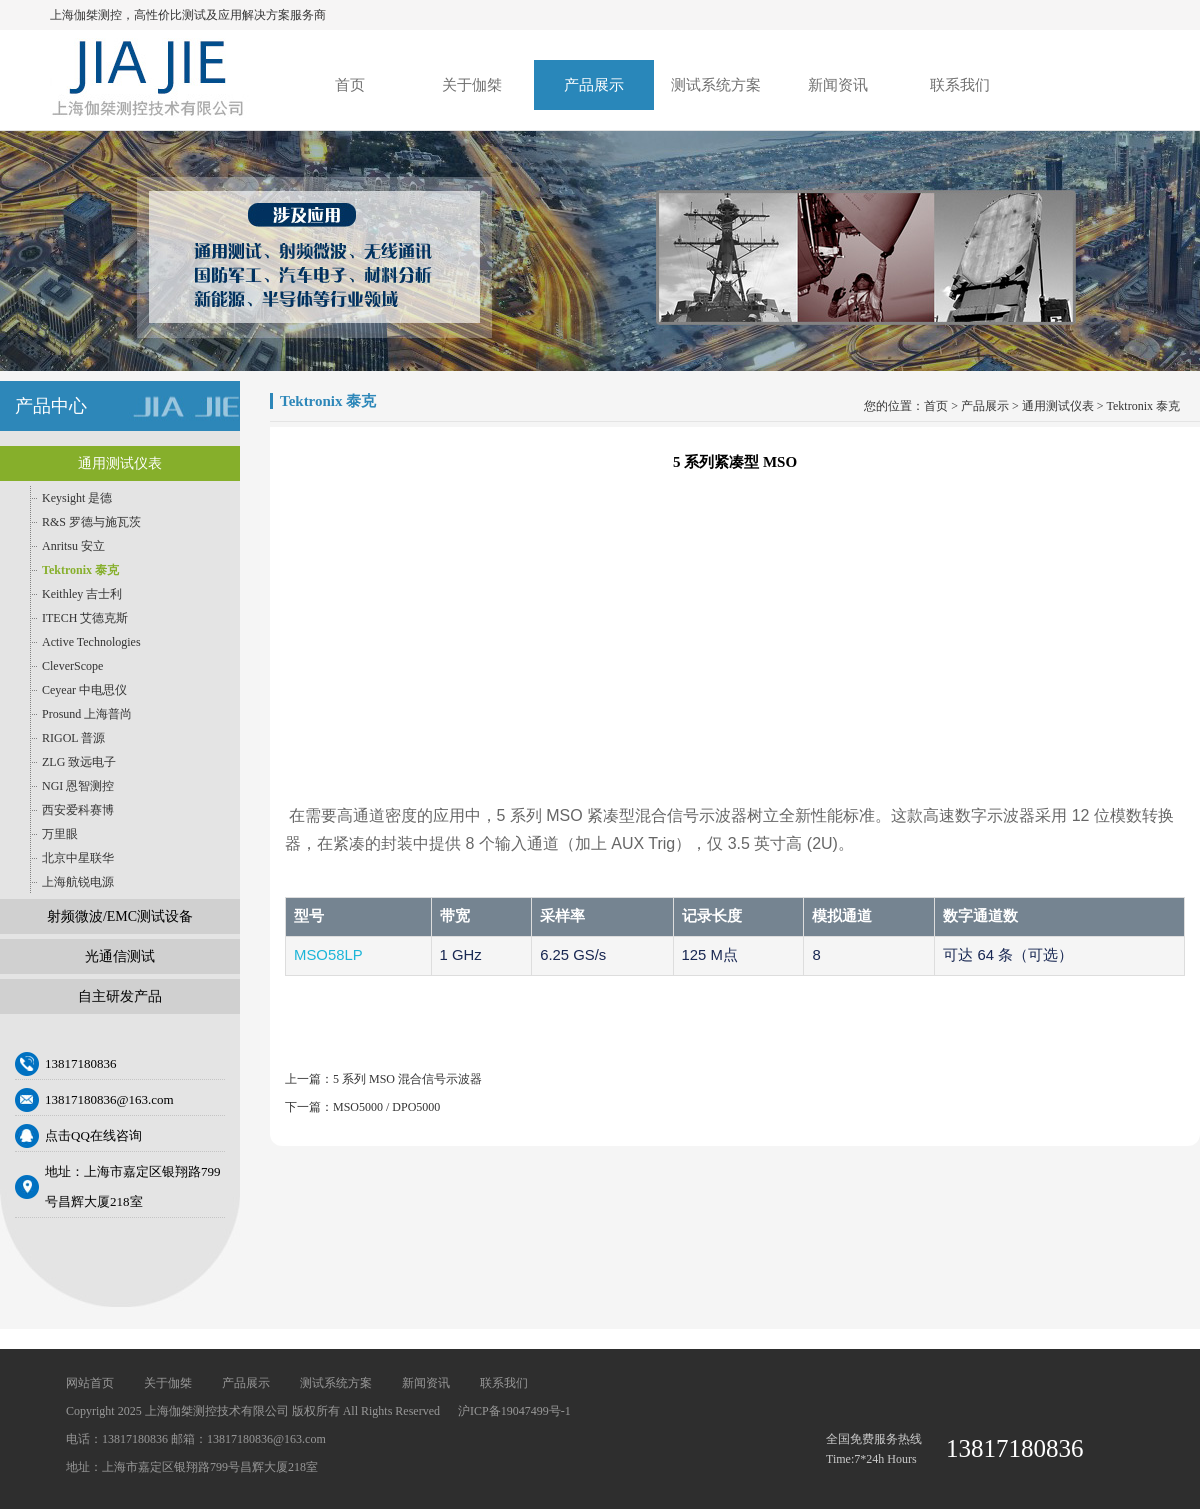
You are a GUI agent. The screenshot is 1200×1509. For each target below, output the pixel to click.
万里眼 (60, 834)
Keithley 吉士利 (82, 594)
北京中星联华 (78, 858)
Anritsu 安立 (73, 546)
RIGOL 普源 (73, 738)
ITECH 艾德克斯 (85, 618)
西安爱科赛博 (78, 810)
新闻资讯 (838, 85)
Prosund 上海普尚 (87, 714)
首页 (350, 85)
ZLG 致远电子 (79, 762)
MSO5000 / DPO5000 (386, 1107)
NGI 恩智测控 (78, 786)
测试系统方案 (716, 85)
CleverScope (72, 666)
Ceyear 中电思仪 (84, 690)
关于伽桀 (472, 85)
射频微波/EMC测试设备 (120, 916)
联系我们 (960, 85)
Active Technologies (91, 642)
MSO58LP (328, 955)
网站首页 (90, 1383)
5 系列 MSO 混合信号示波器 (407, 1079)
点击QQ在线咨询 (93, 1135)
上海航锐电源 (78, 882)
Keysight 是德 (77, 498)
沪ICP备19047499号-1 (514, 1411)
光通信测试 (120, 956)
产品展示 (594, 85)
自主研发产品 (120, 996)
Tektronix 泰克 (80, 570)
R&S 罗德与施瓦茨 (91, 522)
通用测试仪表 (120, 463)
